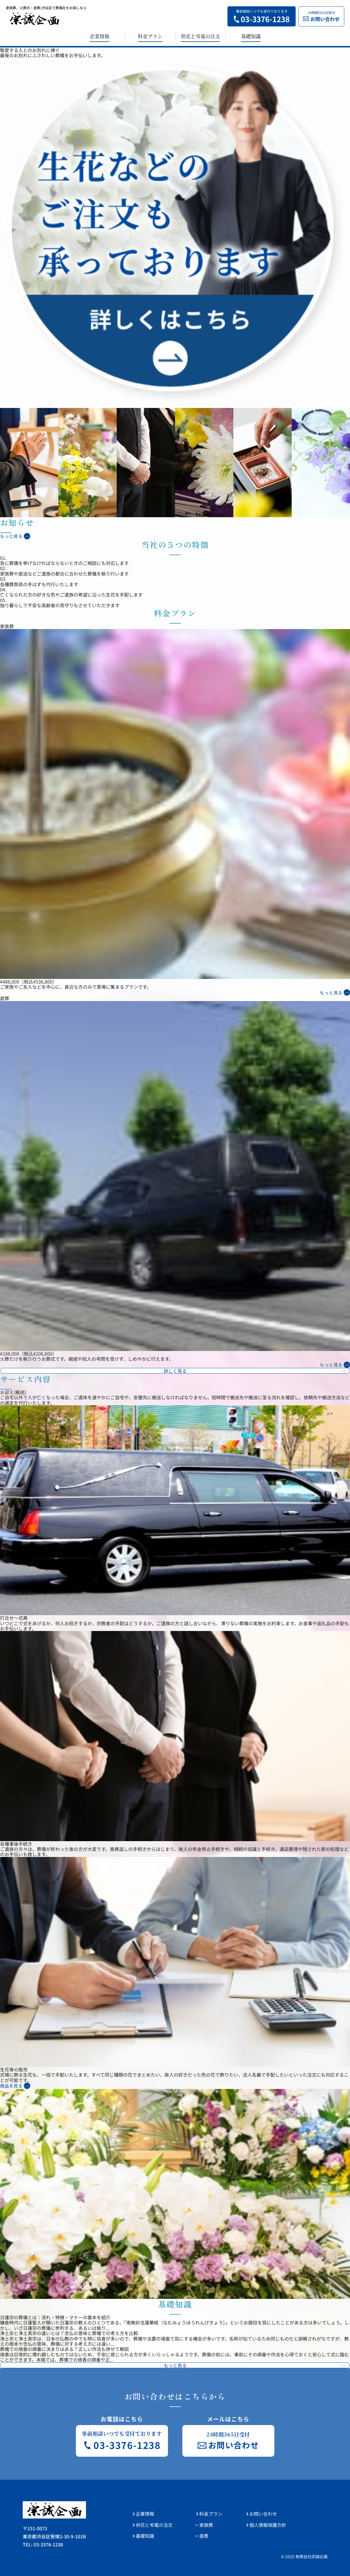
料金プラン (150, 36)
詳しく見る (175, 1371)
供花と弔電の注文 (200, 36)
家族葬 (206, 2524)
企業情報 (99, 36)
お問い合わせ (263, 2513)
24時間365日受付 (321, 16)
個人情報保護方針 (267, 2524)
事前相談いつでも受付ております (262, 16)
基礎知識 (251, 36)
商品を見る (11, 2086)
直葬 (204, 2535)
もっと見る (11, 536)
